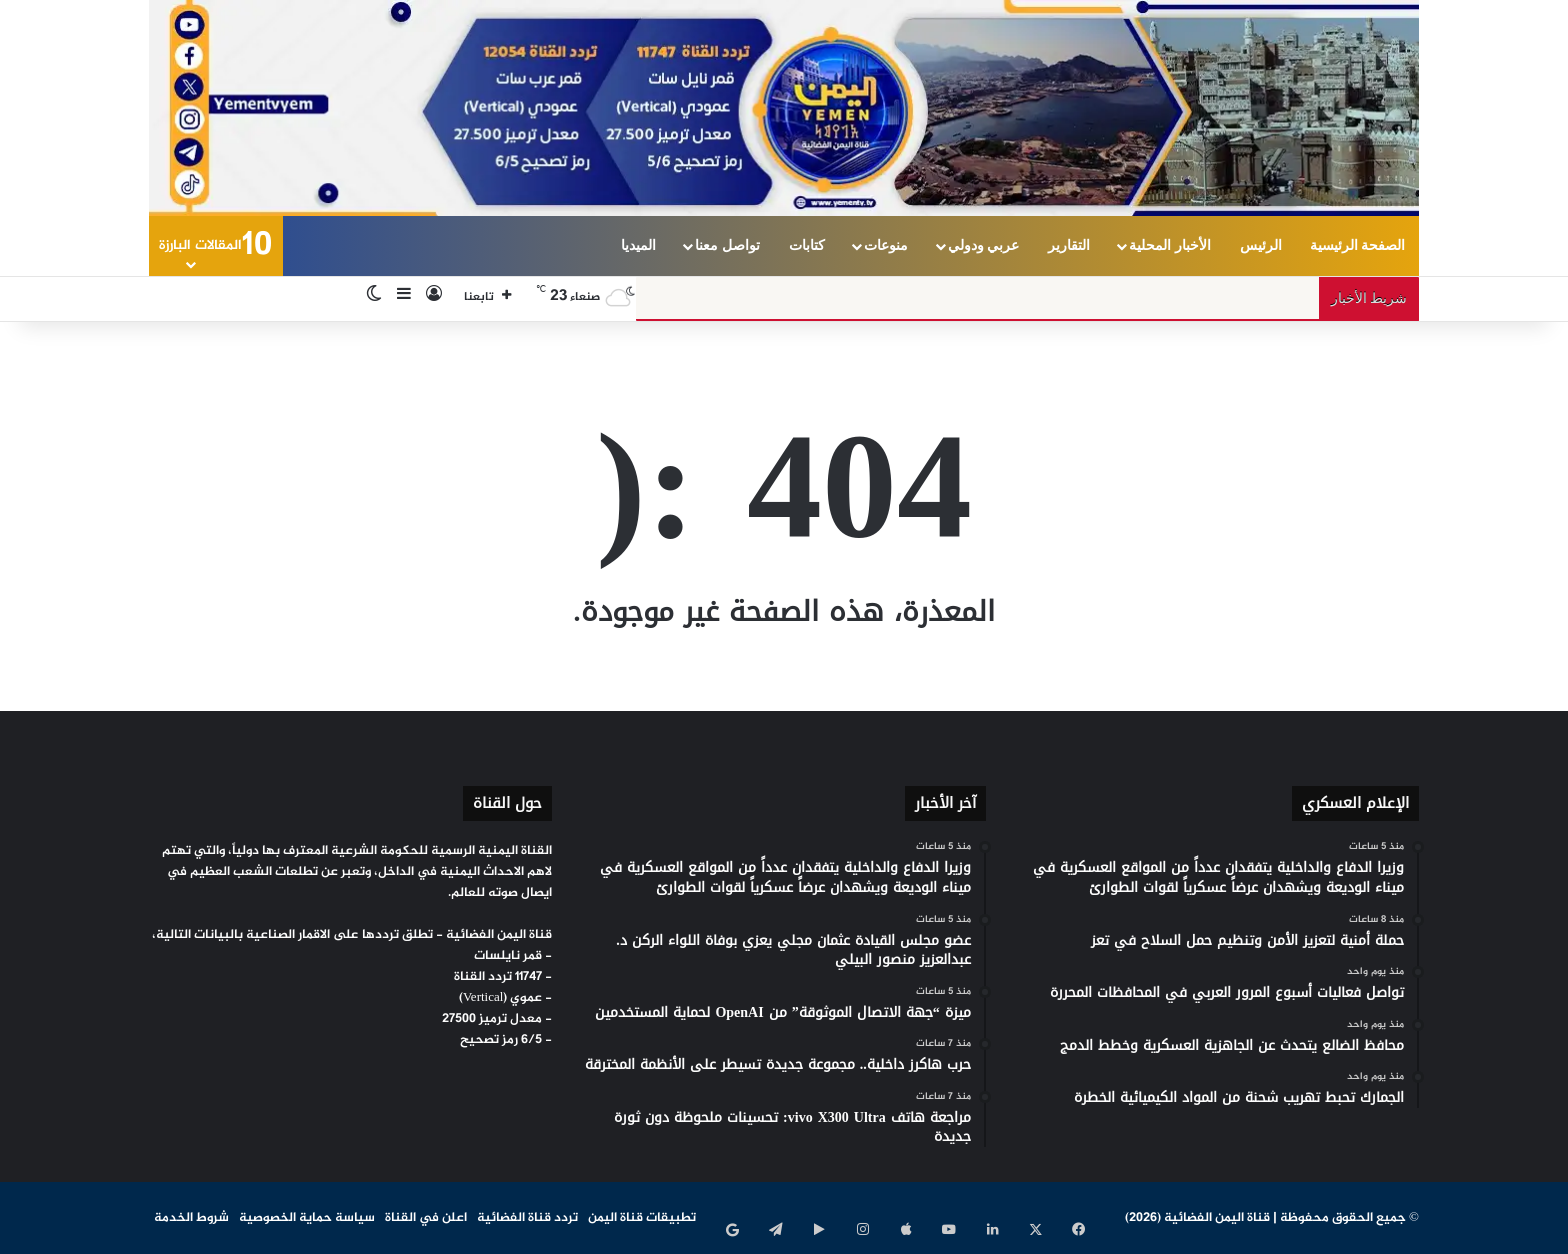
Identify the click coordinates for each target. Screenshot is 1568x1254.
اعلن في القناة (426, 1218)
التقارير (1069, 245)
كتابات (807, 245)
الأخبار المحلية (1170, 245)
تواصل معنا (727, 245)
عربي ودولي (984, 245)
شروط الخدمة (191, 1218)
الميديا (638, 245)
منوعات (886, 245)
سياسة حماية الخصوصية (307, 1218)
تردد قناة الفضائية (527, 1218)
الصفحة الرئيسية (1358, 245)
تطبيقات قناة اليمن (642, 1218)
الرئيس (1261, 245)
